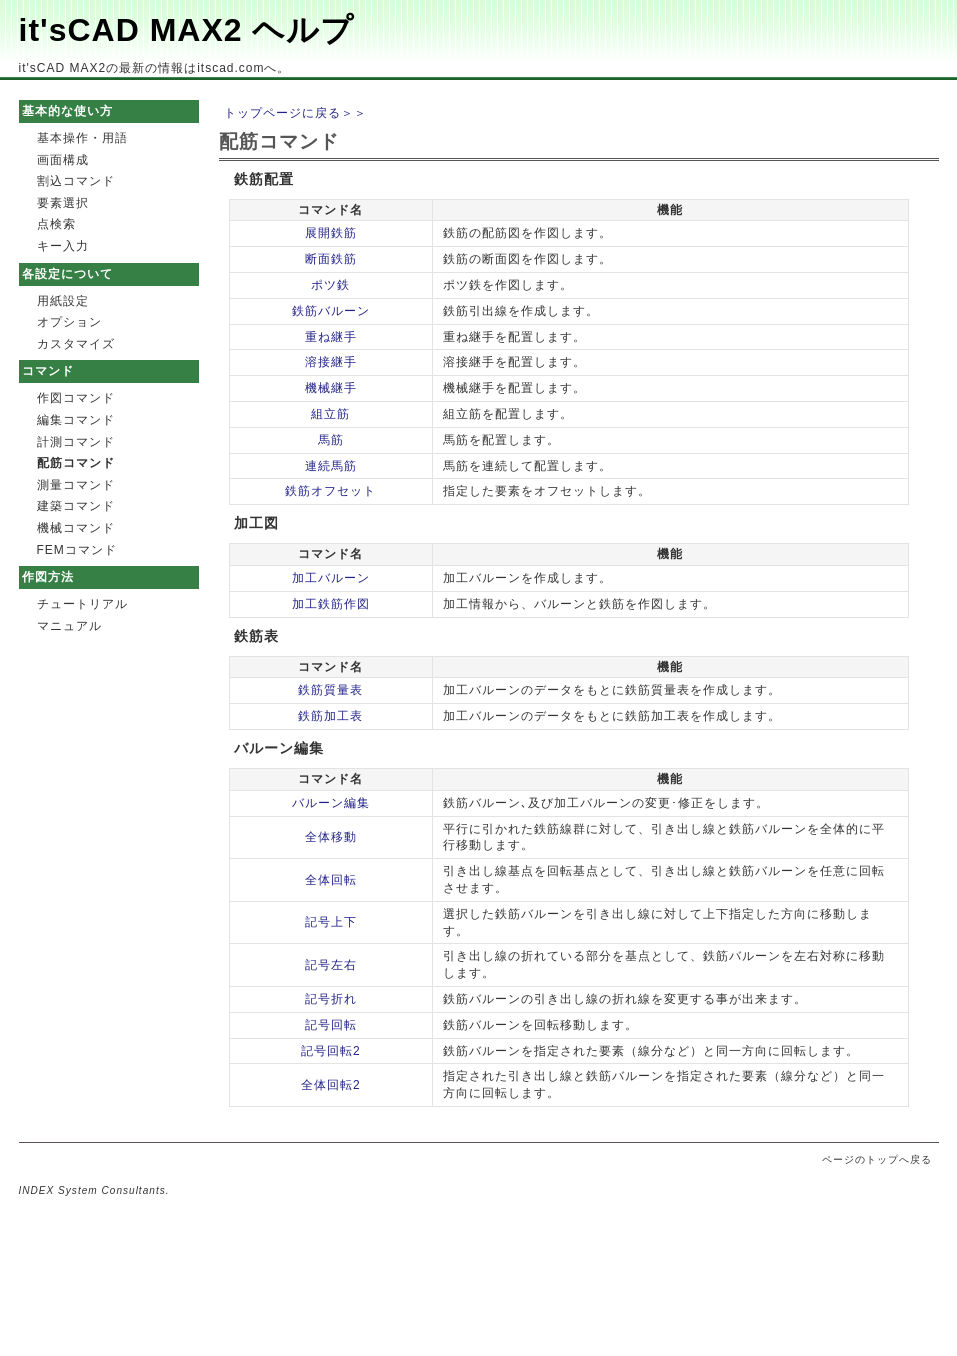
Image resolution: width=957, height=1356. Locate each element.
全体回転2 (331, 1085)
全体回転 (331, 880)
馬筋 (331, 440)
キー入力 (63, 246)
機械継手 (331, 388)
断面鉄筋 (331, 259)
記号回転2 (331, 1051)
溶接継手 (331, 362)
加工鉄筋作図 (331, 604)
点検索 (56, 224)
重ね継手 (331, 337)
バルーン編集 (331, 803)
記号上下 (331, 922)
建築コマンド (76, 506)
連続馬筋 (331, 466)
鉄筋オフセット (330, 491)
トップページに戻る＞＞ (295, 113)
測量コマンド (76, 485)
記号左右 (331, 965)
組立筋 (330, 414)
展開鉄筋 (331, 233)
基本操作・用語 (82, 138)
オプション (69, 322)
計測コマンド (76, 442)
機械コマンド (76, 528)
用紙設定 (63, 301)
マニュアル (69, 626)
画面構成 (63, 160)
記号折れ (331, 999)
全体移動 (331, 837)
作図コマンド (76, 398)
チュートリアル (82, 604)
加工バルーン (331, 578)
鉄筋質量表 (330, 690)
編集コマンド (76, 420)
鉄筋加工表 (330, 716)
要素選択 (63, 203)
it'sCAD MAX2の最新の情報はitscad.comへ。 (155, 68)
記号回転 (331, 1025)
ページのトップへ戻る (877, 1159)
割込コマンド (76, 181)
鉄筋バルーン (331, 311)
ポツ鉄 (330, 285)
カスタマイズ (76, 344)
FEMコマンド (77, 550)
